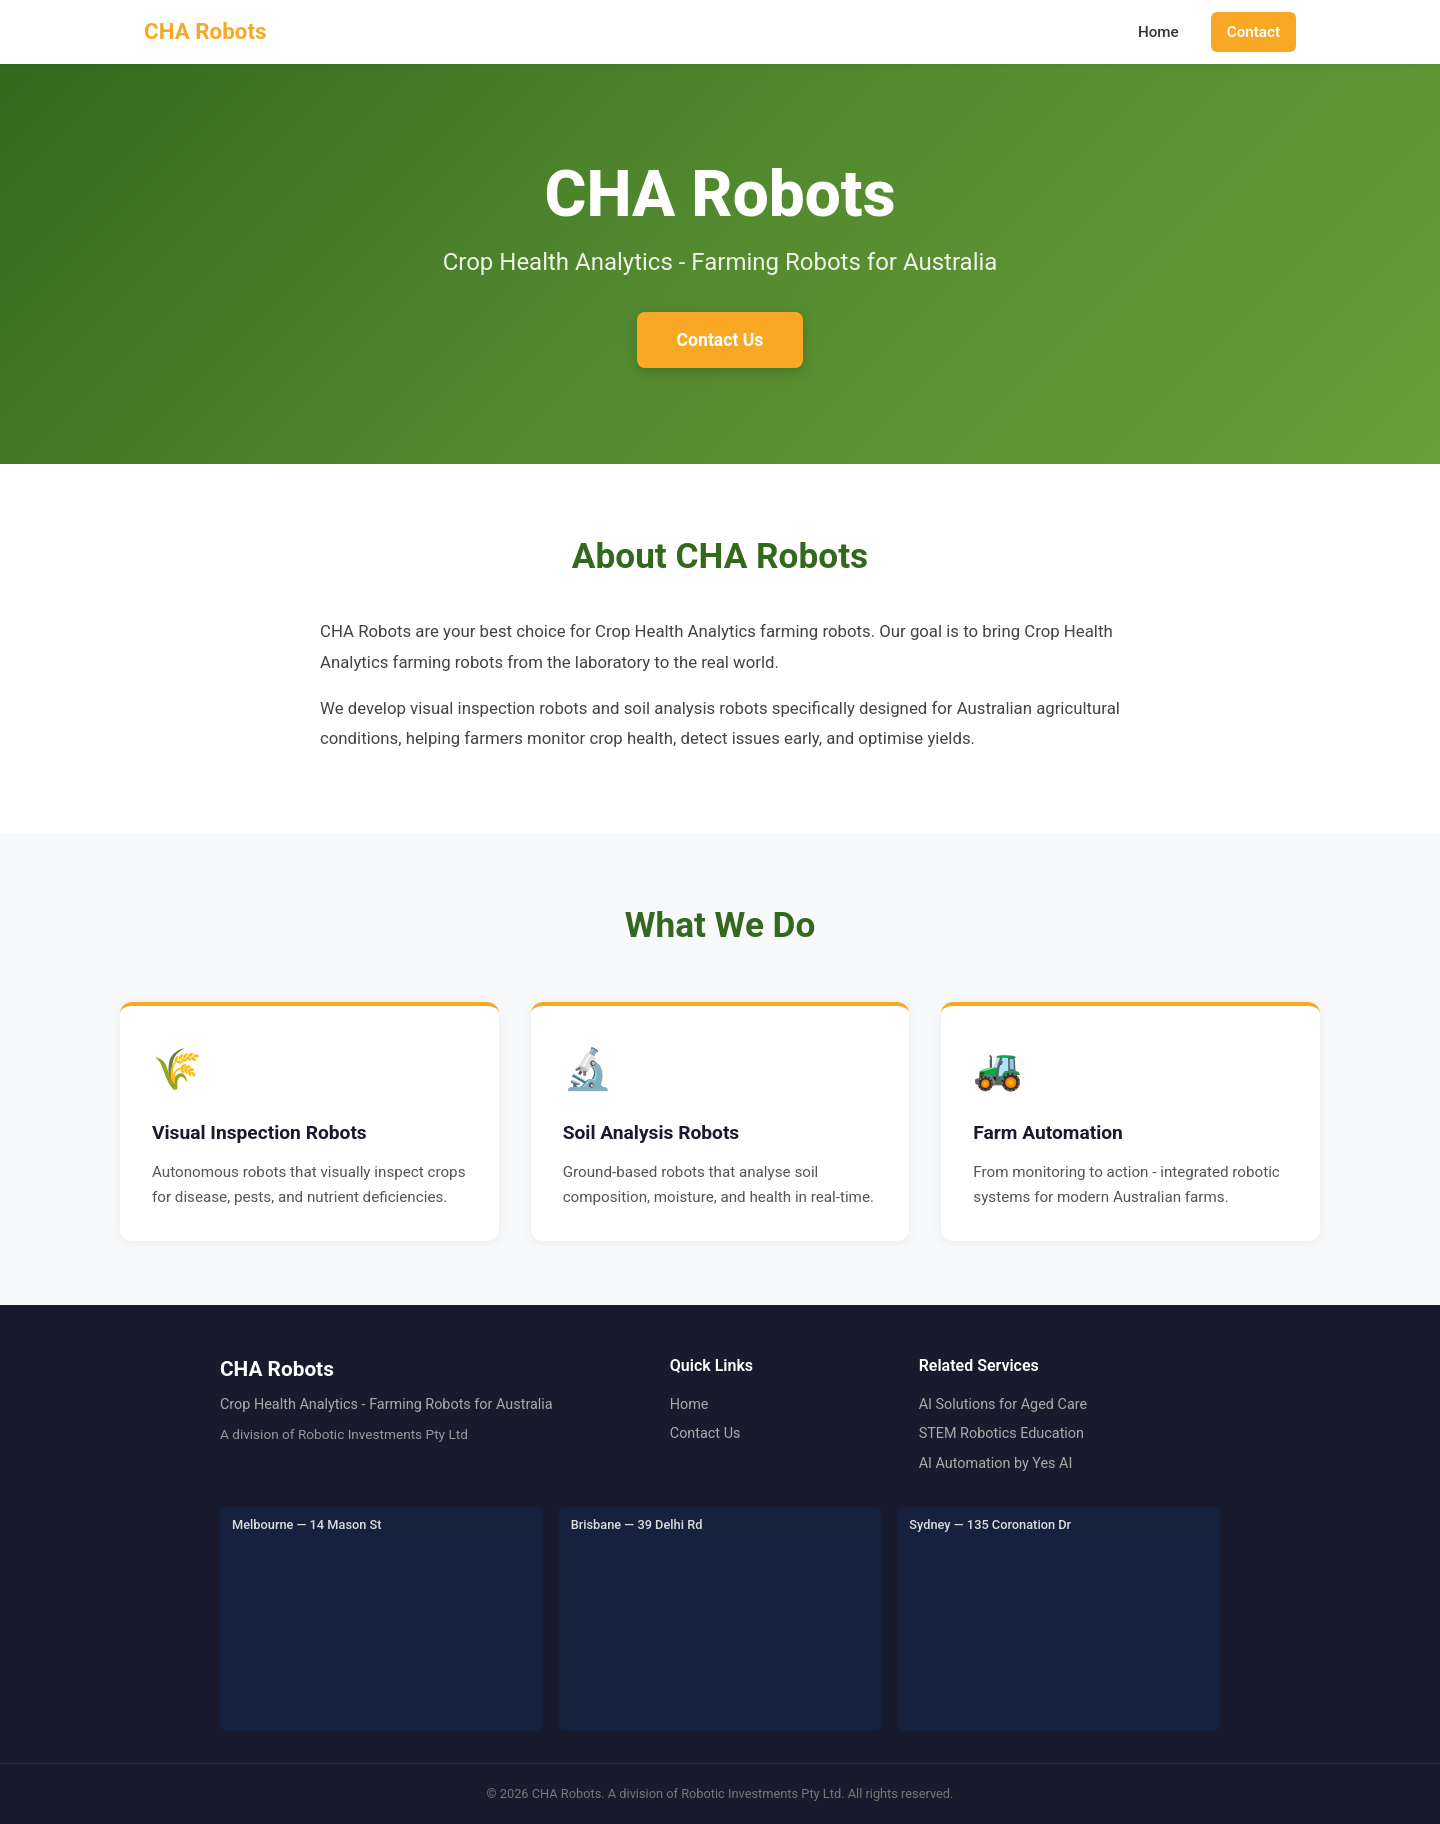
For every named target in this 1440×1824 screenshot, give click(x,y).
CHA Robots (205, 31)
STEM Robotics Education (1001, 1433)
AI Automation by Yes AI (996, 1463)
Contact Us (720, 340)
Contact (1253, 32)
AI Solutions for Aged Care (1003, 1404)
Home (1158, 32)
